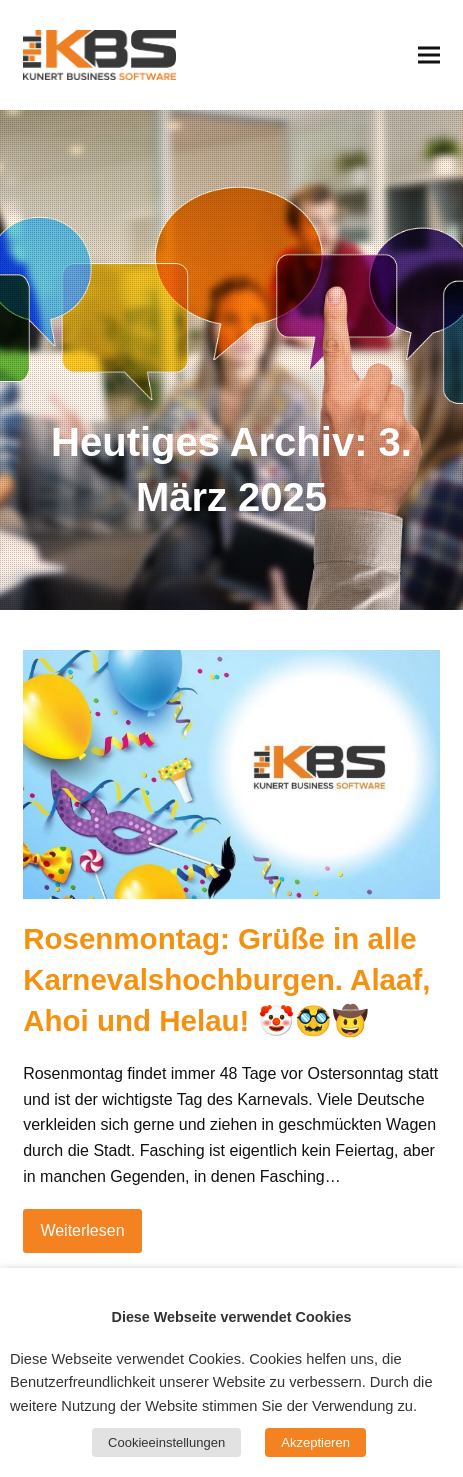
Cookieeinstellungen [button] (166, 1442)
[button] (429, 54)
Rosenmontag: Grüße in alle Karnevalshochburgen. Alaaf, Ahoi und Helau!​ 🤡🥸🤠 (226, 979)
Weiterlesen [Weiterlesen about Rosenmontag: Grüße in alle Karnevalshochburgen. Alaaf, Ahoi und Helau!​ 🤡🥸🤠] (82, 1230)
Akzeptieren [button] (315, 1442)
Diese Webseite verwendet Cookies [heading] (232, 1317)
